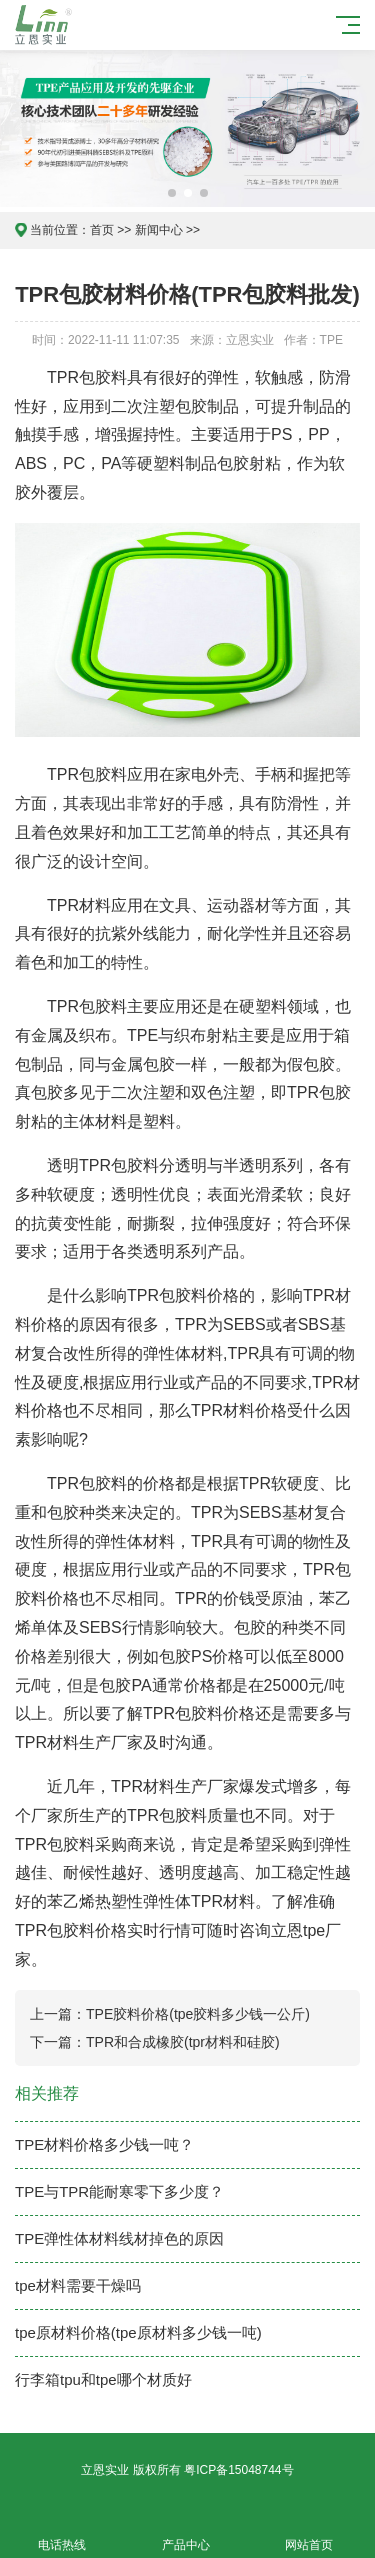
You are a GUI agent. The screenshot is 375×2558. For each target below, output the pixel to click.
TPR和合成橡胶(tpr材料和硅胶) (183, 2042)
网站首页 (310, 2533)
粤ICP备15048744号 (238, 2470)
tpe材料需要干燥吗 (78, 2285)
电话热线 (62, 2533)
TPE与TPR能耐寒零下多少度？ (119, 2191)
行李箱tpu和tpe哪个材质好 (103, 2379)
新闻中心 (159, 230)
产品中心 (186, 2533)
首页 (102, 230)
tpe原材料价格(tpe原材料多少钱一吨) (138, 2332)
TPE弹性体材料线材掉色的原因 (119, 2238)
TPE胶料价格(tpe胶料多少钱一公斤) (198, 2014)
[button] (172, 193)
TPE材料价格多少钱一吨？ (104, 2144)
